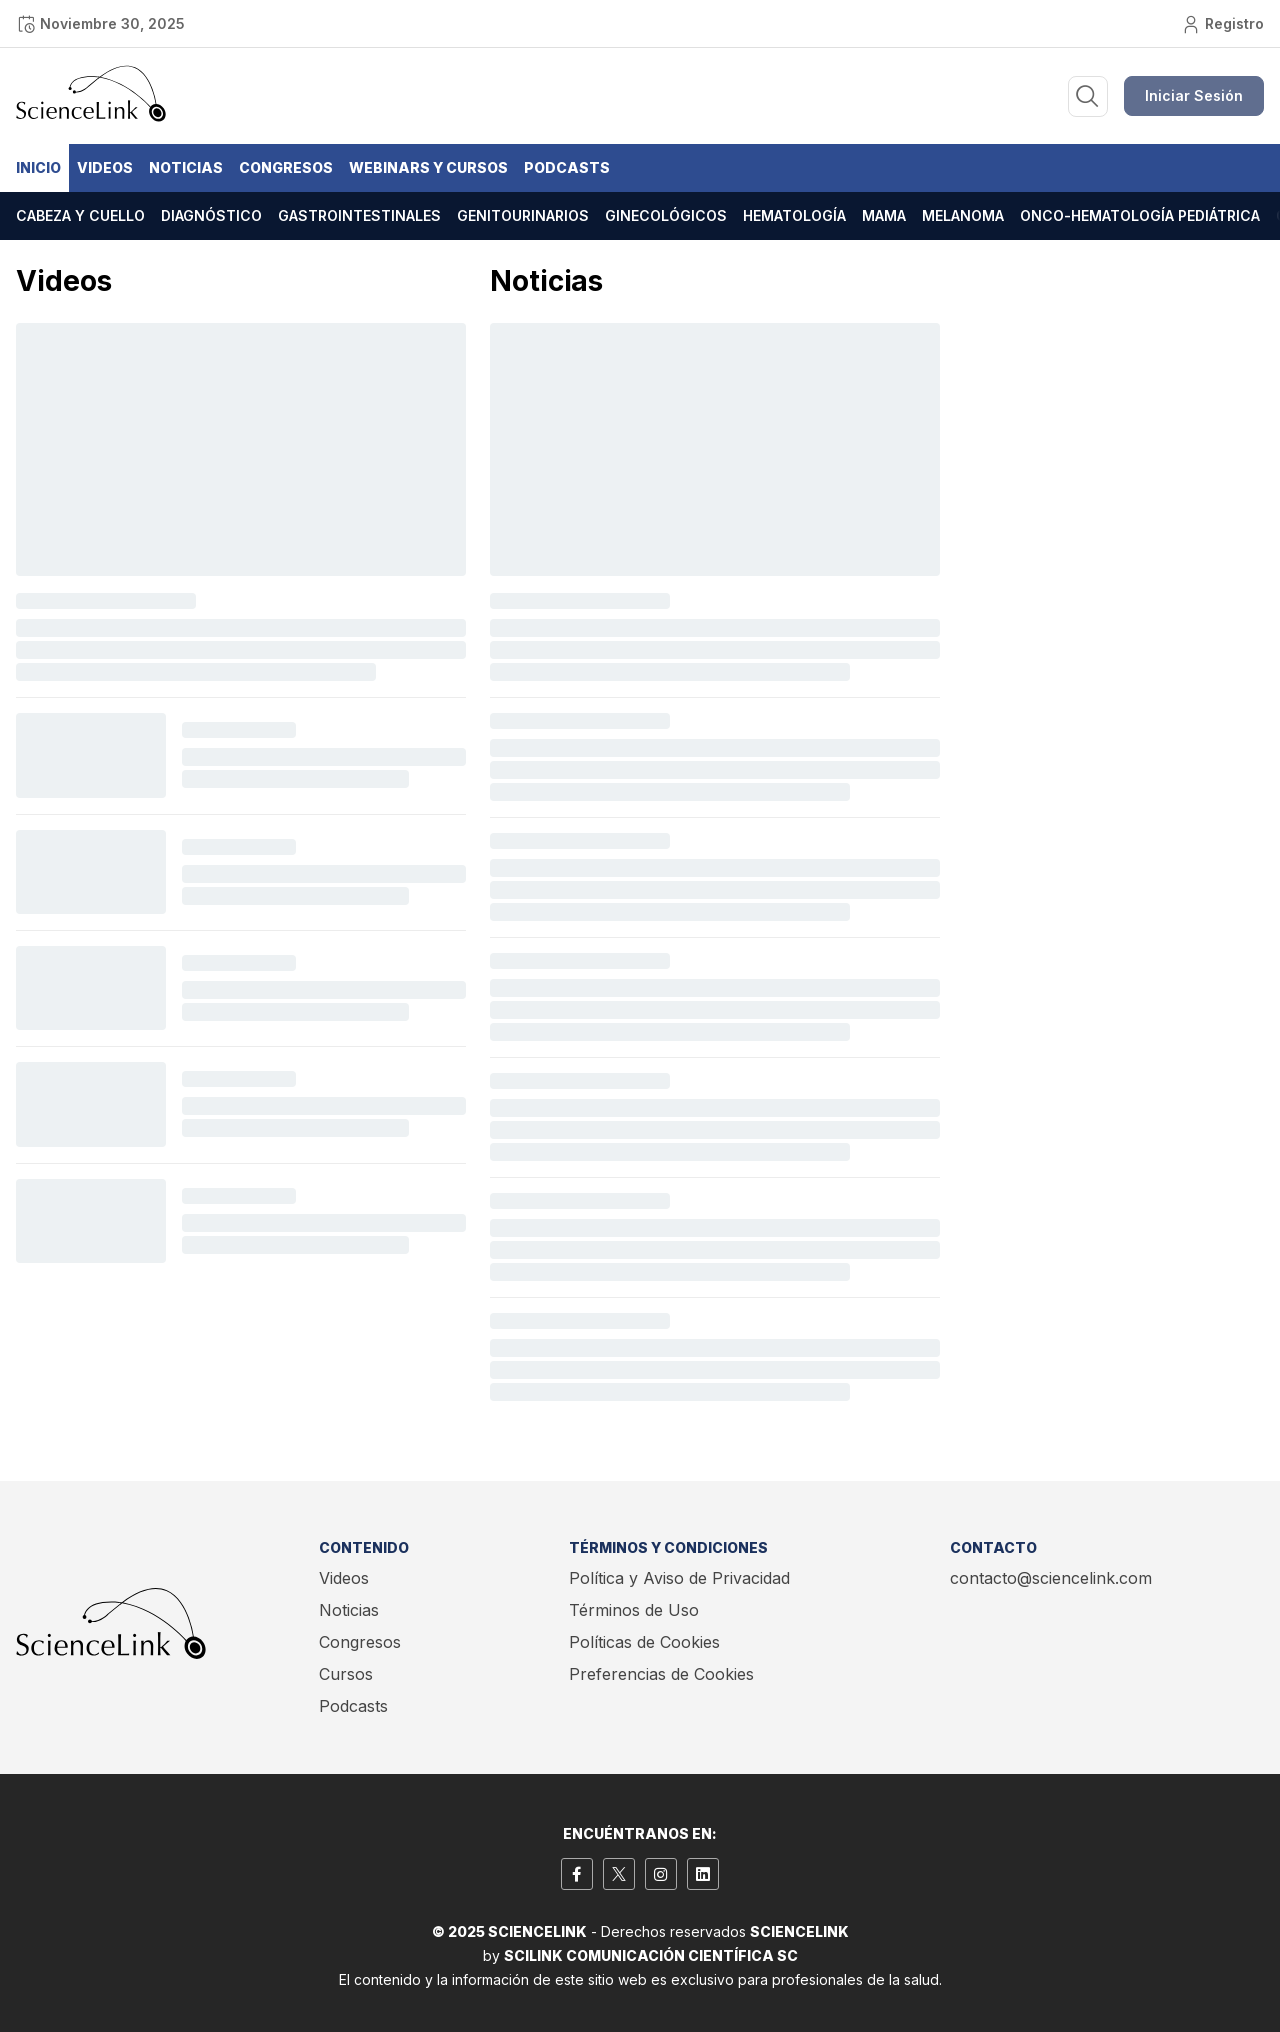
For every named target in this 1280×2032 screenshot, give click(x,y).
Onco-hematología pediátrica (1140, 215)
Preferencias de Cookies (661, 1674)
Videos (105, 167)
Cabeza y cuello (80, 215)
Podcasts (567, 167)
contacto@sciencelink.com (1051, 1578)
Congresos (286, 167)
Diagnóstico (211, 215)
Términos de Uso (634, 1610)
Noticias (186, 167)
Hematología (794, 215)
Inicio (38, 167)
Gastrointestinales (359, 215)
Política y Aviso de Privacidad (679, 1578)
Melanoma (963, 215)
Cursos (346, 1674)
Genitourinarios (523, 215)
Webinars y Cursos (428, 167)
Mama (884, 215)
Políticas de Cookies (644, 1642)
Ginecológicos (666, 215)
